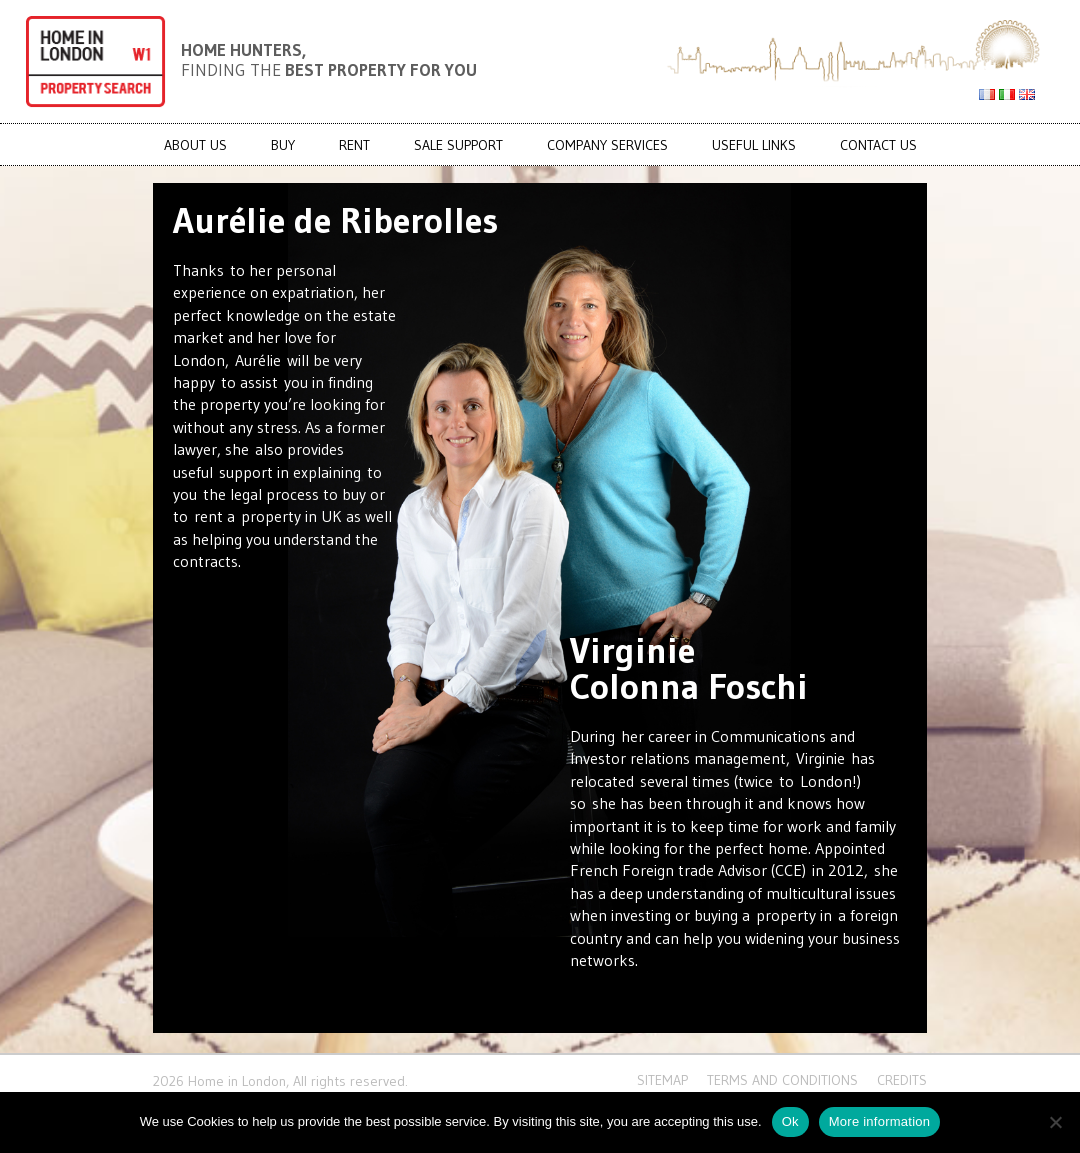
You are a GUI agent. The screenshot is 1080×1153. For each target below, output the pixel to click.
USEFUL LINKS (754, 145)
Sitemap (662, 1080)
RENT (354, 145)
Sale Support (458, 145)
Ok (790, 1121)
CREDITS (902, 1080)
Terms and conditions (782, 1080)
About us (195, 145)
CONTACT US (878, 145)
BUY (283, 145)
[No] (1055, 1122)
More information (880, 1121)
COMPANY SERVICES (607, 145)
